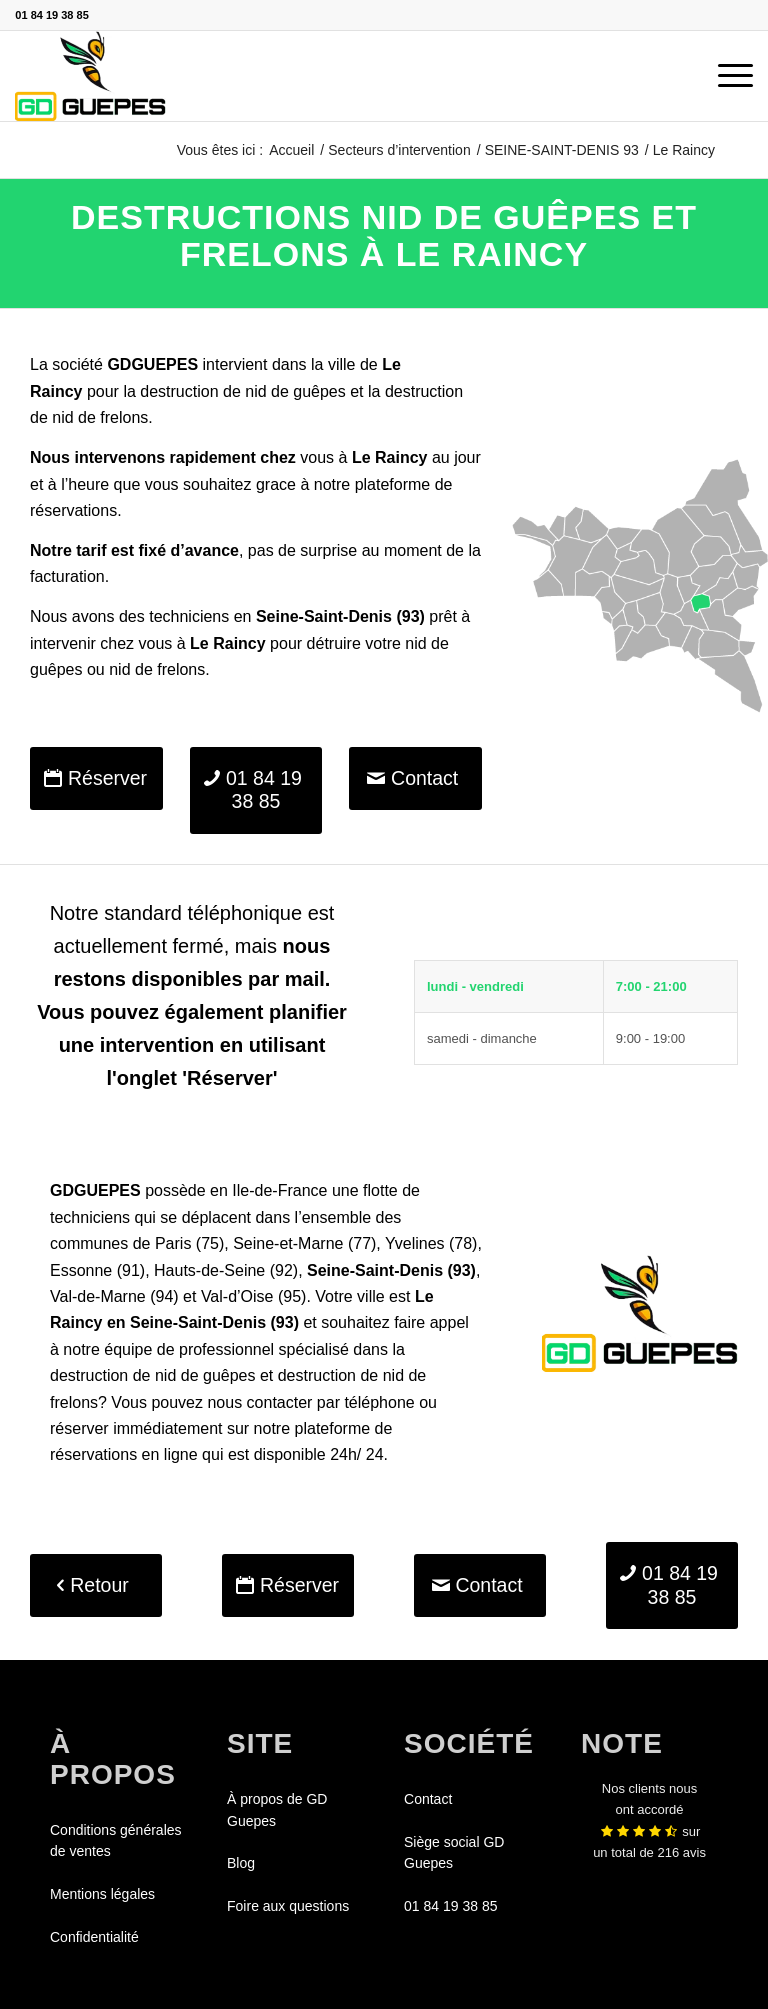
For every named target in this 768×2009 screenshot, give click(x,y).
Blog (241, 1863)
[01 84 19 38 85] (256, 790)
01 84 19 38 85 (51, 15)
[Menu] (725, 76)
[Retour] (96, 1585)
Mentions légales (102, 1894)
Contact (428, 1799)
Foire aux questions (288, 1906)
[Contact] (415, 778)
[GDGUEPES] (90, 76)
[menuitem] (725, 76)
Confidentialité (94, 1937)
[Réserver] (96, 778)
